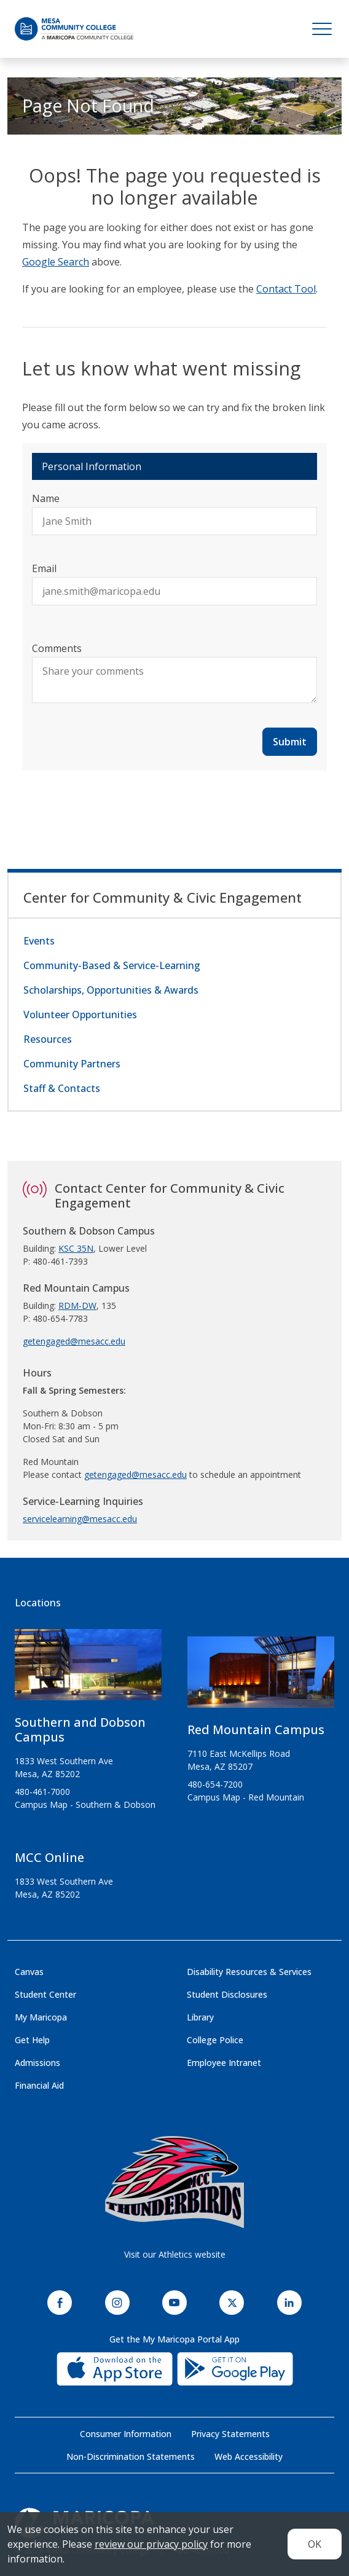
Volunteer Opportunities (80, 1014)
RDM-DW (77, 1305)
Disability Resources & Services (249, 1971)
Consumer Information (125, 2434)
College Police (215, 2040)
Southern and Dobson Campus (80, 1729)
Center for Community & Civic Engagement (162, 897)
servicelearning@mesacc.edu (80, 1519)
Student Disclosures (227, 1994)
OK (314, 2544)
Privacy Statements (230, 2434)
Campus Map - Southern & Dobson (85, 1804)
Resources (47, 1039)
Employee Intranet (224, 2062)
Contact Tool (286, 289)
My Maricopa (41, 2017)
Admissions (37, 2062)
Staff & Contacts (61, 1088)
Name (46, 498)
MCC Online (49, 1857)
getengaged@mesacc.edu (74, 1341)
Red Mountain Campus (255, 1729)
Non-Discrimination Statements (130, 2456)
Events (39, 941)
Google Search (55, 262)
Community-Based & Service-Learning (111, 965)
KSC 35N (75, 1248)
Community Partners (71, 1063)
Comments (57, 648)
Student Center (45, 1994)
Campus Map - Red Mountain (245, 1797)
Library (200, 2017)
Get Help (32, 2040)
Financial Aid (39, 2085)
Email (44, 568)
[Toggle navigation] (322, 29)
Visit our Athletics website (174, 2254)
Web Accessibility (248, 2456)
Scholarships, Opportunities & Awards (110, 990)
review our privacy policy (151, 2544)
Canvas (29, 1971)
